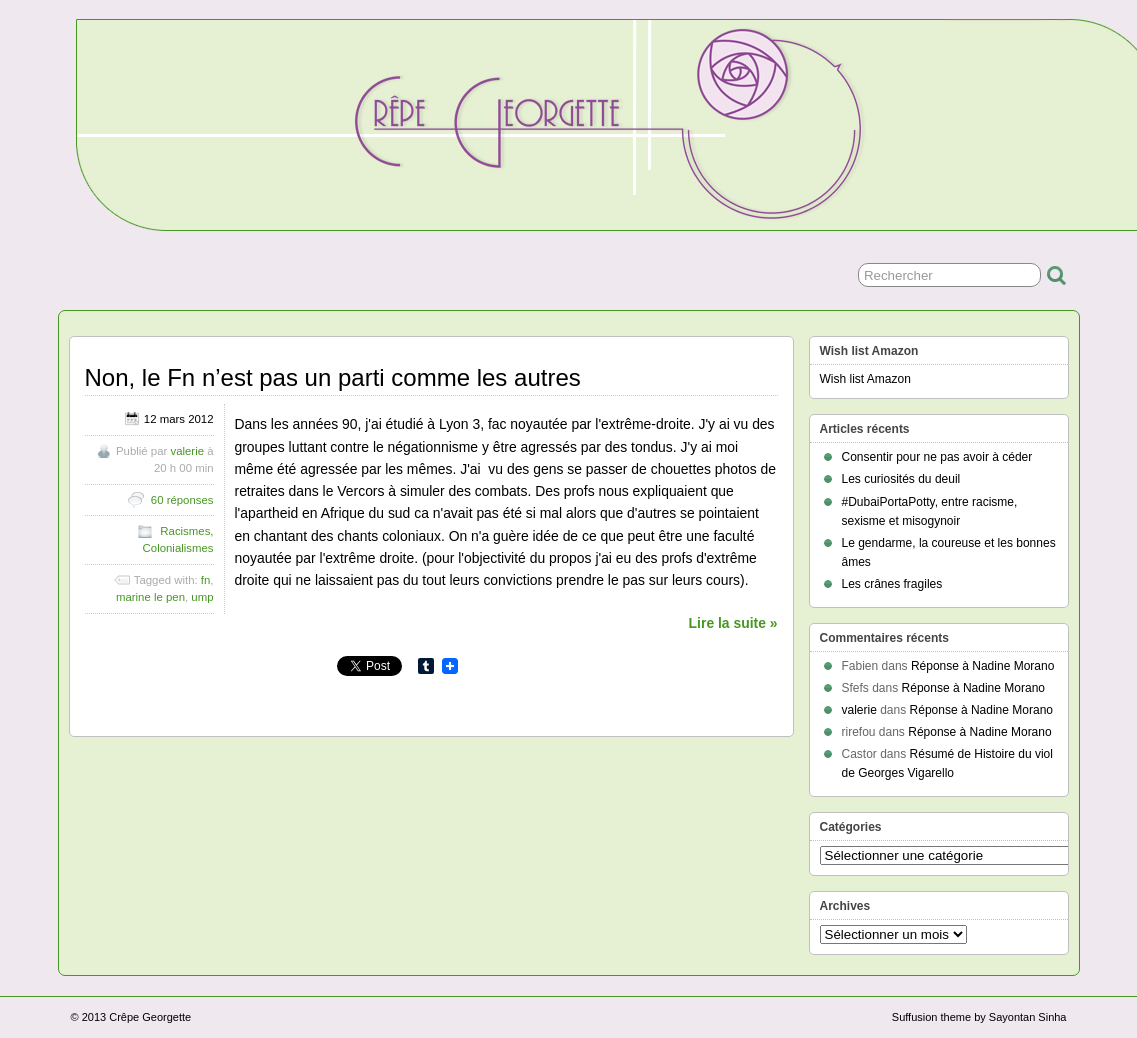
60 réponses (182, 500)
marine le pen (150, 597)
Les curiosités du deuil (901, 479)
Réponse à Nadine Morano (982, 666)
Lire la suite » (733, 623)
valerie (187, 451)
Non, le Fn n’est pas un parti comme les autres (333, 377)
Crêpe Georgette (150, 1017)
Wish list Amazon (865, 379)
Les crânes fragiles (892, 584)
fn (206, 580)
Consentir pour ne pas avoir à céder (937, 457)
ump (202, 597)
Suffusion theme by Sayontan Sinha (979, 1017)
